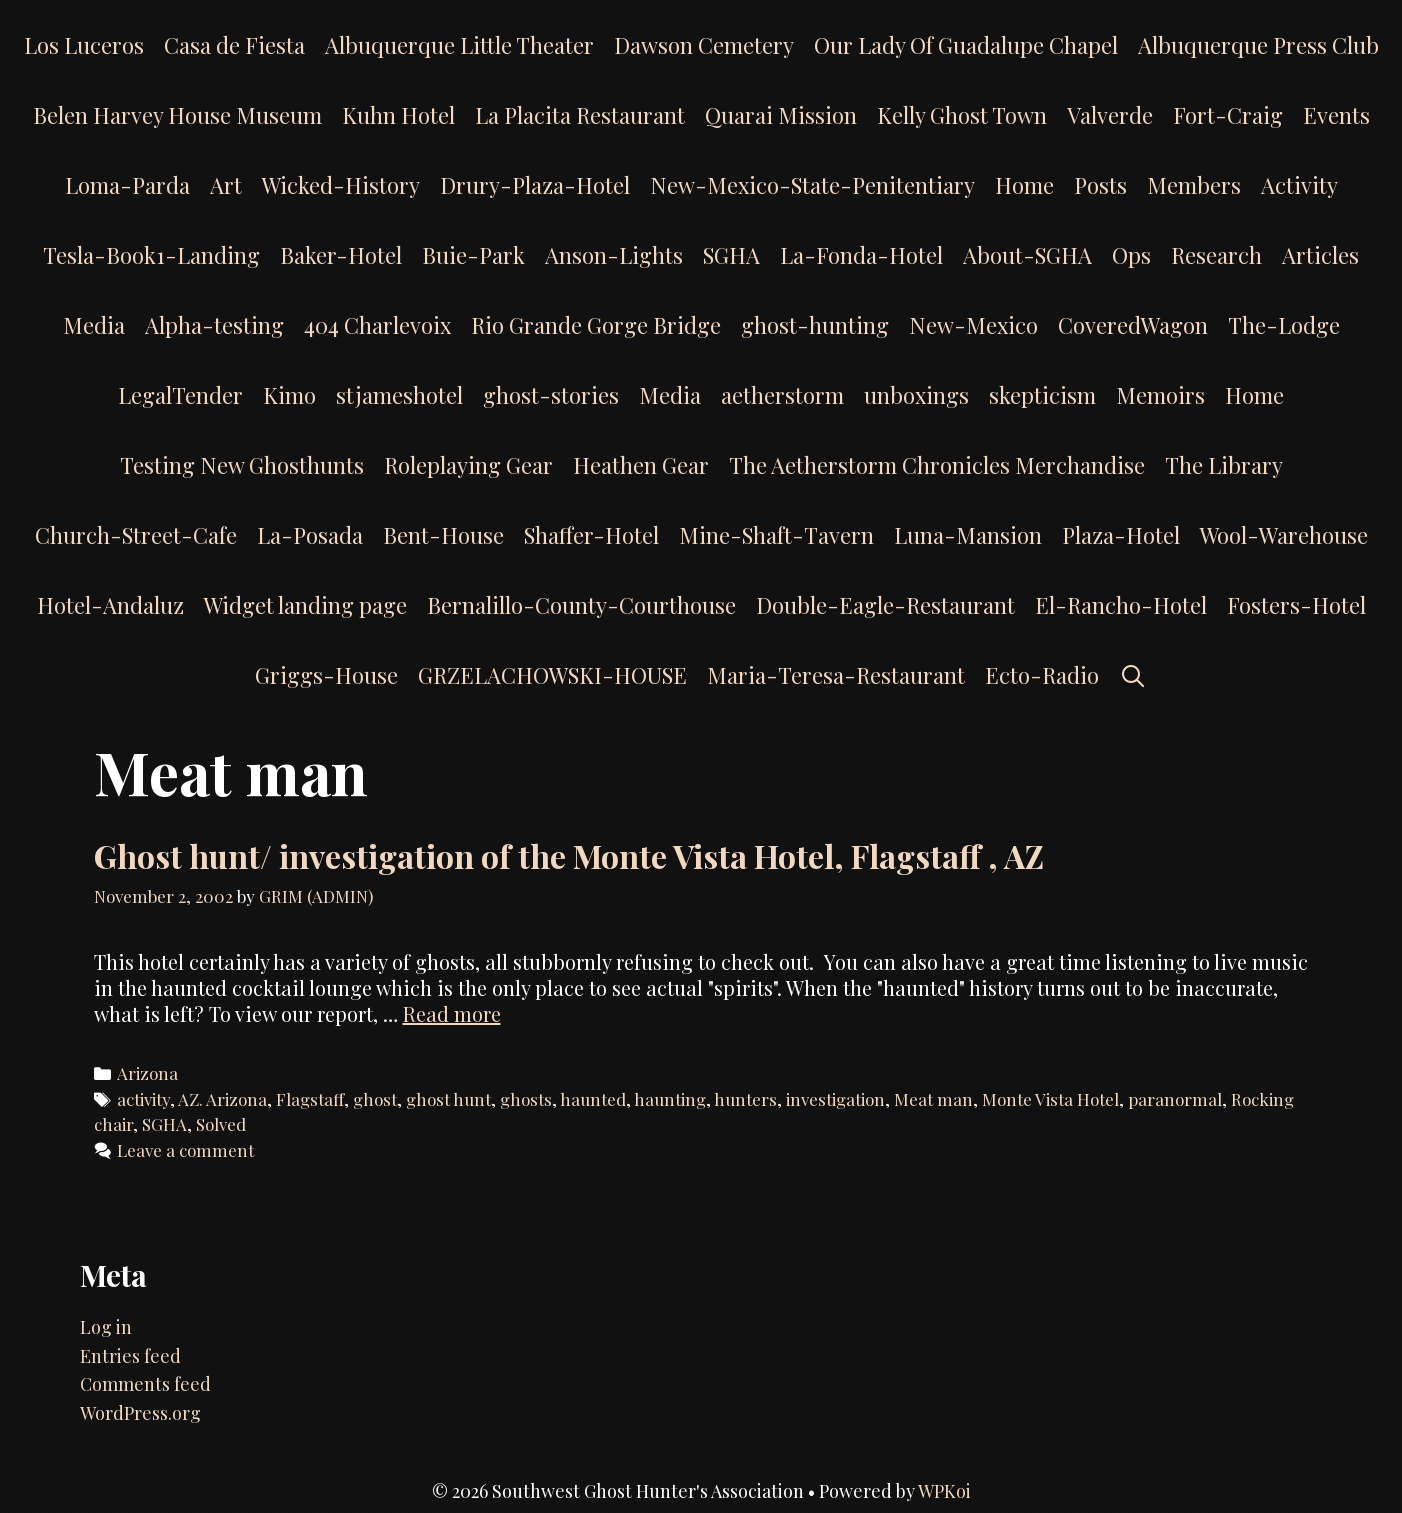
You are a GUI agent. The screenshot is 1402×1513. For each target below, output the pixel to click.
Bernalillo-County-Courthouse (581, 605)
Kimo (289, 395)
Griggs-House (326, 675)
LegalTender (180, 395)
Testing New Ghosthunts (242, 465)
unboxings (916, 395)
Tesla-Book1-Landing (151, 255)
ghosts (526, 1099)
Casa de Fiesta (234, 45)
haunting (670, 1099)
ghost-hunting (815, 325)
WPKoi (944, 1491)
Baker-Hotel (341, 255)
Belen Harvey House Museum (177, 115)
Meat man (933, 1099)
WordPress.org (140, 1413)
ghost (375, 1099)
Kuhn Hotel (398, 115)
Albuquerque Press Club (1258, 45)
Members (1194, 185)
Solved (221, 1124)
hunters (745, 1099)
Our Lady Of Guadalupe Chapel (966, 45)
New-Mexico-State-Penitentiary (812, 185)
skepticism (1042, 395)
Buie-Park (473, 255)
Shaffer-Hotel (591, 535)
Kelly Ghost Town (962, 115)
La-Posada (310, 535)
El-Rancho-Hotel (1121, 605)
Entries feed (130, 1356)
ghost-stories (551, 395)
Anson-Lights (614, 255)
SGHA (731, 255)
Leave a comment (185, 1150)
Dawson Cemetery (704, 45)
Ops (1131, 255)
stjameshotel (399, 395)
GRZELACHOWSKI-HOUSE (552, 675)
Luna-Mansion (968, 535)
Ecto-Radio (1042, 675)
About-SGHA (1027, 255)
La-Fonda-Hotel (861, 255)
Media (94, 325)
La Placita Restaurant (580, 115)
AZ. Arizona (222, 1099)
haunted (593, 1099)
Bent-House (443, 535)
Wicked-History (341, 185)
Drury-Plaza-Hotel (535, 185)
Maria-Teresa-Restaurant (836, 675)
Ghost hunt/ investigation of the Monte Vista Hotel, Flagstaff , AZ (569, 855)
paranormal (1175, 1099)
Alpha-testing (214, 325)
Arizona (147, 1073)
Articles (1320, 255)
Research (1216, 255)
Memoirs (1160, 395)
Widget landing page (305, 605)
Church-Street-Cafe (136, 535)
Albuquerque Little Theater (459, 45)
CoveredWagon (1133, 325)
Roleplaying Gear (468, 465)
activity (143, 1099)
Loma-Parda (127, 185)
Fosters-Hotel (1296, 605)
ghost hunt (448, 1099)
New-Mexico (973, 325)
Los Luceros (84, 45)
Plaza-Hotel (1121, 535)
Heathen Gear (641, 465)
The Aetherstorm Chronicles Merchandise (937, 465)
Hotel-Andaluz (110, 605)
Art (226, 185)
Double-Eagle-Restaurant (885, 605)
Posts (1100, 185)
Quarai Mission (781, 115)
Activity (1299, 185)
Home (1024, 185)
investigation (835, 1099)
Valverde (1110, 115)
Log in (106, 1327)
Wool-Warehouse (1284, 535)
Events (1336, 115)
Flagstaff (310, 1099)
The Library (1224, 465)
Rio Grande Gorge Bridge (596, 325)
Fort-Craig (1228, 115)
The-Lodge (1284, 325)
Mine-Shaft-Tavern (776, 535)
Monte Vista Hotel (1050, 1099)
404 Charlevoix (377, 325)
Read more (452, 1013)
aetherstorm (782, 395)
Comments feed (145, 1384)
